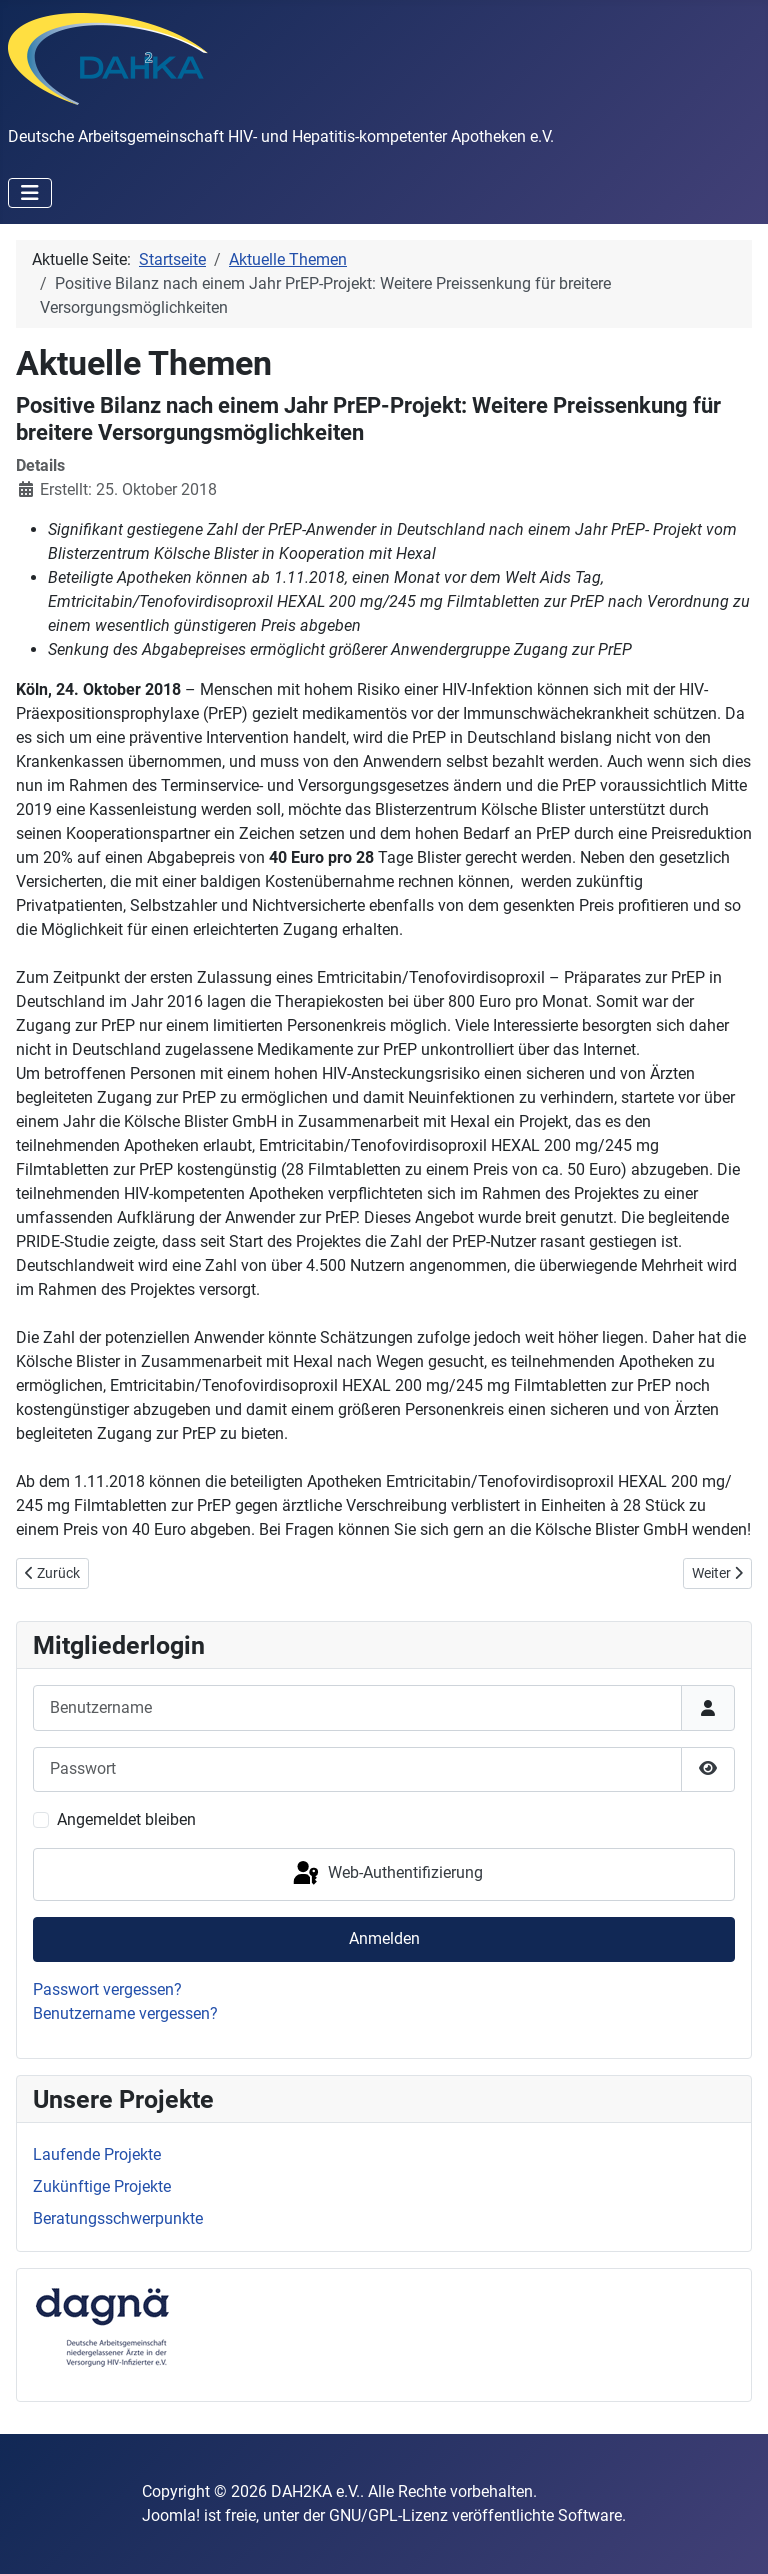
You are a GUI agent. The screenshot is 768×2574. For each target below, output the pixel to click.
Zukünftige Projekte (102, 2186)
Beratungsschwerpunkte (118, 2218)
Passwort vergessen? (107, 1989)
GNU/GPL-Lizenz (388, 2515)
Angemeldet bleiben (126, 1819)
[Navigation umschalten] (30, 193)
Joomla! (171, 2515)
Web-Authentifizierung (386, 1874)
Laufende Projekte (97, 2154)
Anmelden (384, 1938)
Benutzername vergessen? (125, 2013)
